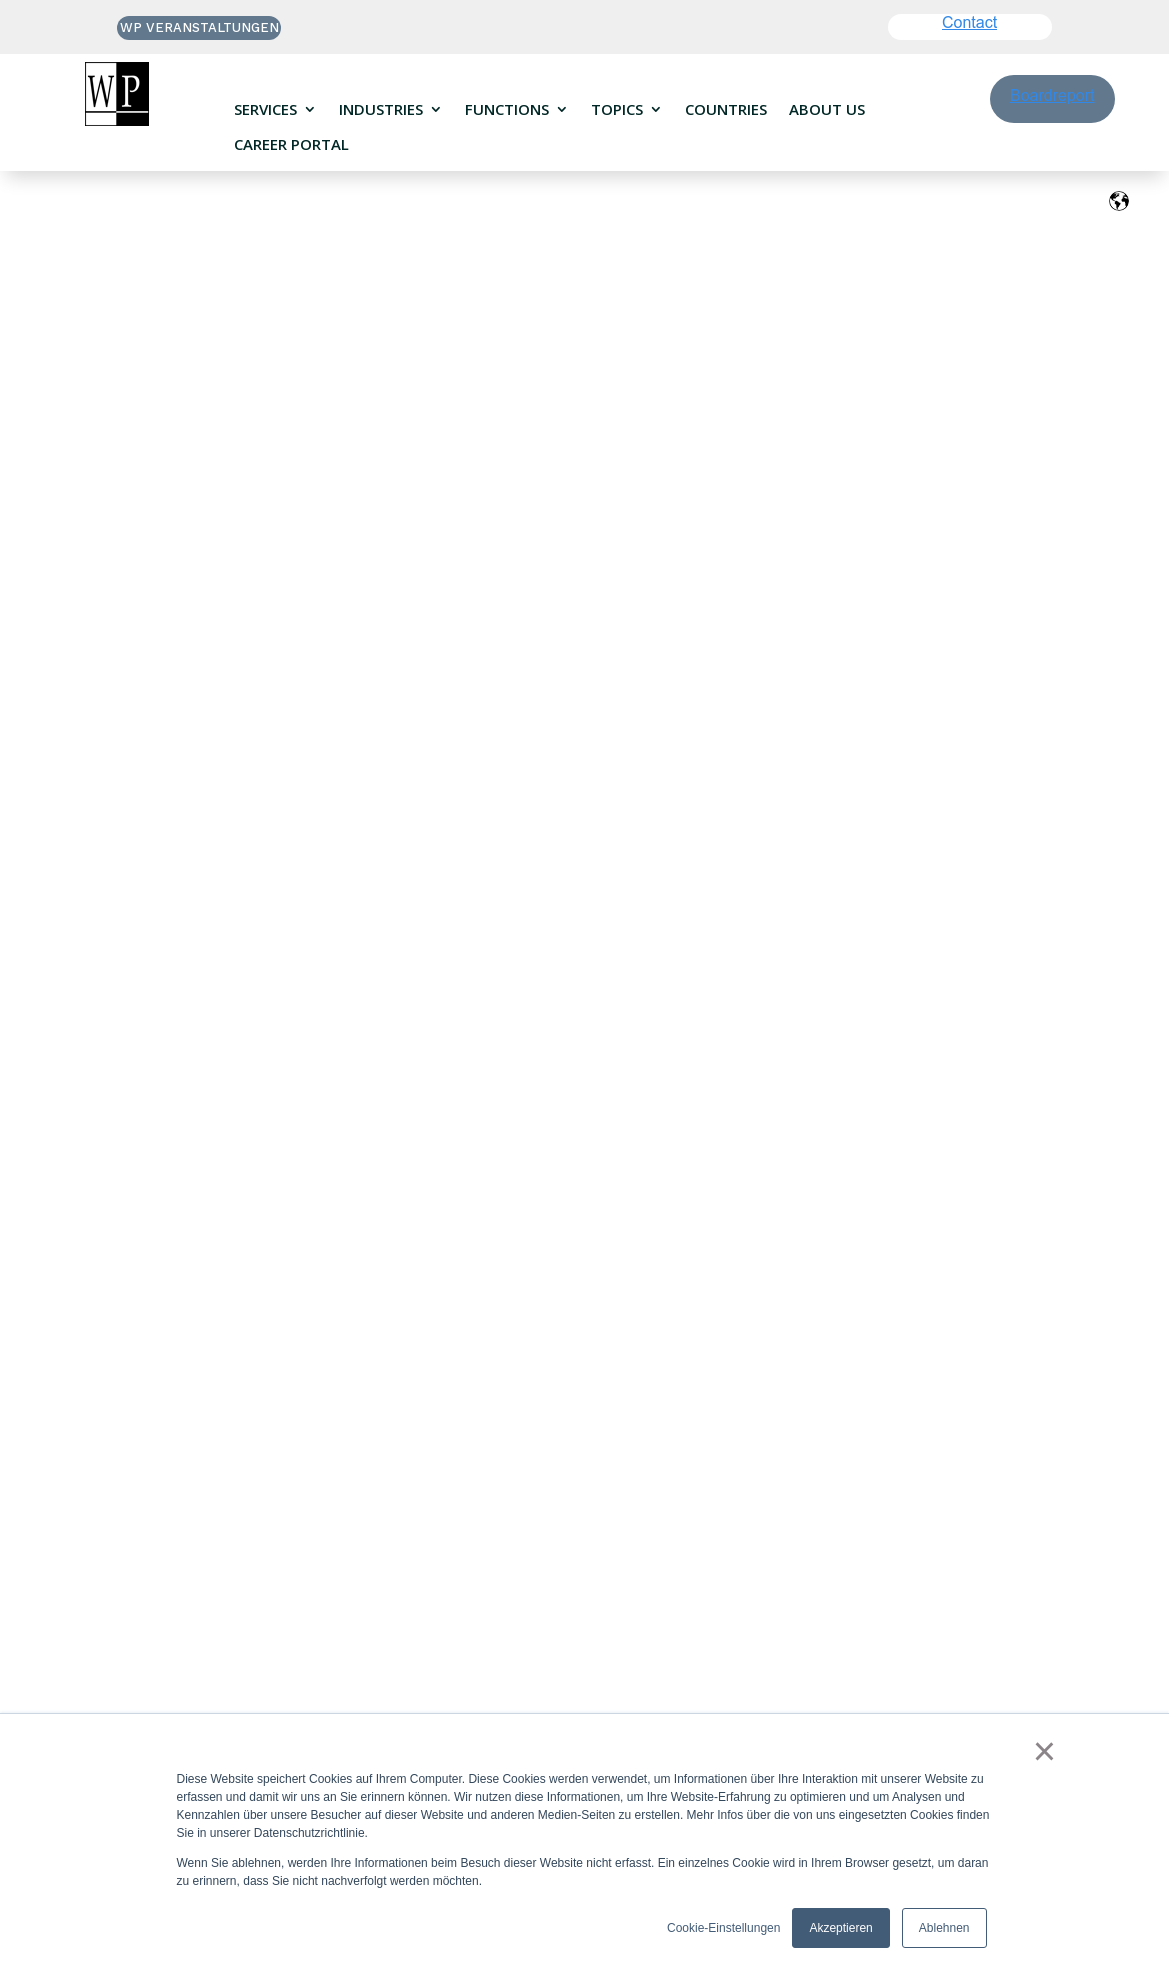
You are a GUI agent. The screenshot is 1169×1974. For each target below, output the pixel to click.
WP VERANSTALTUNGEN (199, 27)
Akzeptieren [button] (840, 1928)
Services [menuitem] (265, 109)
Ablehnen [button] (944, 1928)
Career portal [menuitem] (291, 144)
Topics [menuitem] (617, 109)
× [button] (1044, 1751)
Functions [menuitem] (507, 109)
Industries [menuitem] (381, 109)
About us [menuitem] (827, 109)
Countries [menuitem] (726, 109)
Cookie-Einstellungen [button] (723, 1928)
